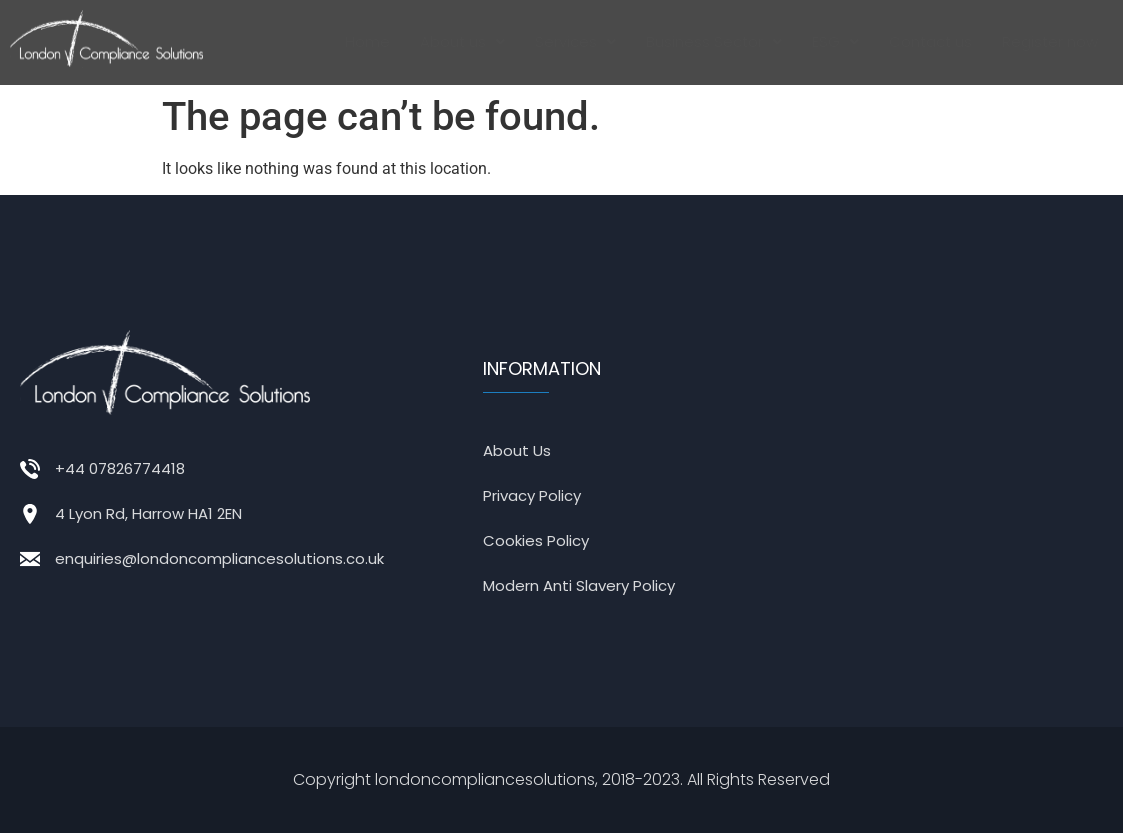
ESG (835, 41)
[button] (462, 42)
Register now (1050, 41)
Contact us (930, 41)
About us (462, 41)
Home (367, 41)
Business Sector (714, 41)
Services (575, 41)
